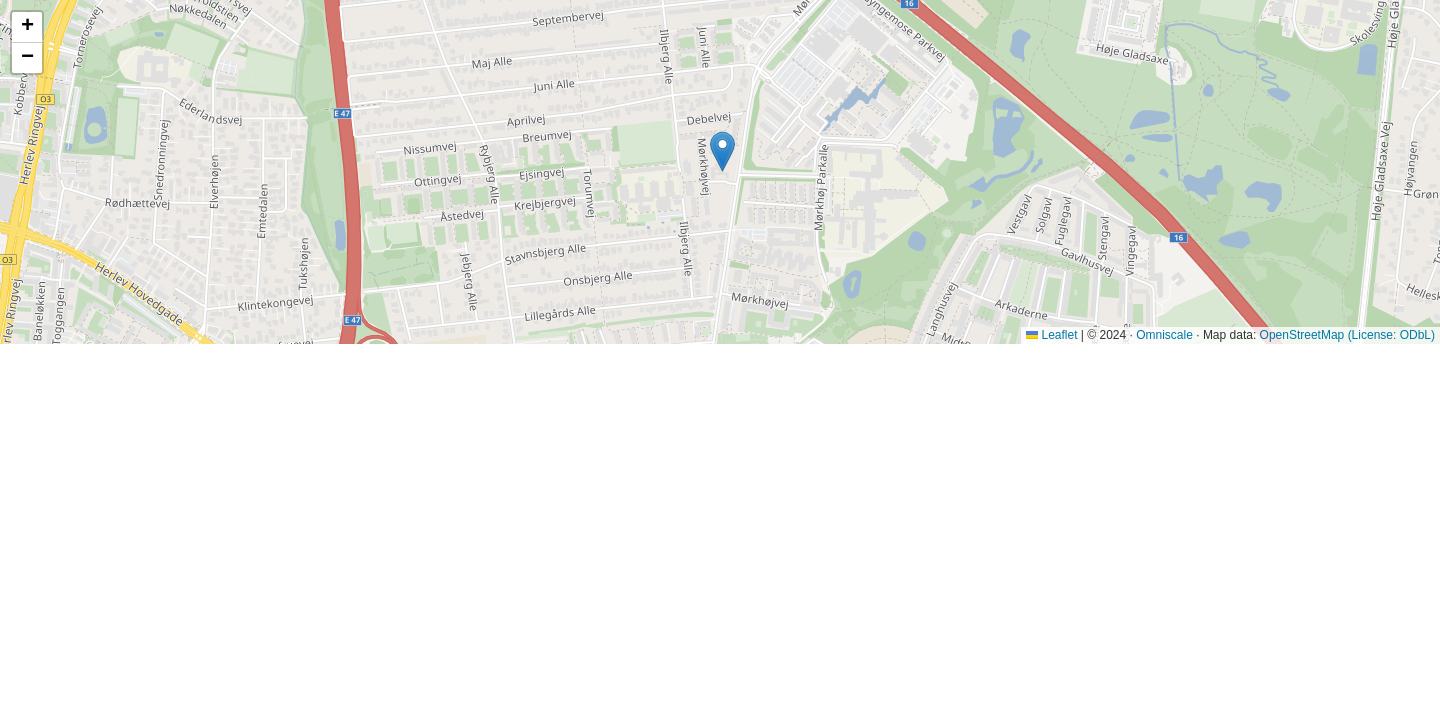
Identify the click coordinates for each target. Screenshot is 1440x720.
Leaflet (1051, 335)
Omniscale (1164, 335)
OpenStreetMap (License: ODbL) (1347, 335)
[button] (722, 151)
